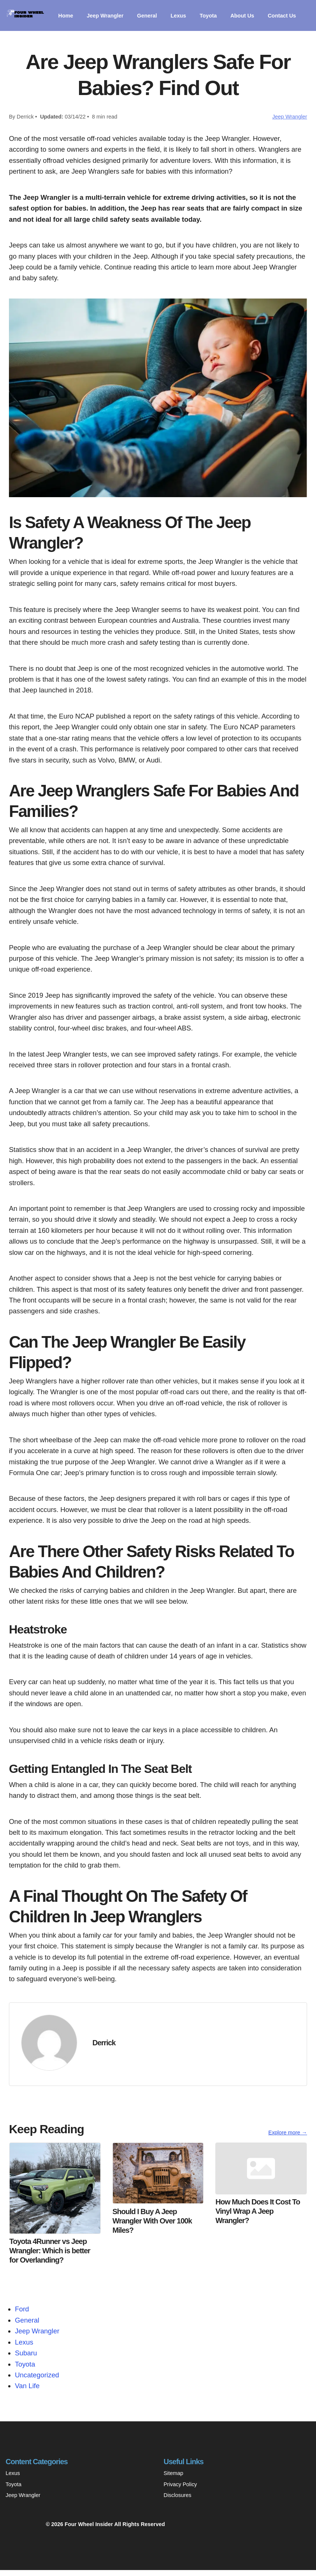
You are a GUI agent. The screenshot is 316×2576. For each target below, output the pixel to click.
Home (66, 13)
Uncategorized (37, 2381)
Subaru (26, 2359)
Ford (22, 2315)
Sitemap (173, 2479)
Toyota (218, 13)
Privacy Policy (180, 2490)
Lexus (187, 13)
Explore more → (287, 2138)
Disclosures (177, 2501)
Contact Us (79, 23)
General (154, 13)
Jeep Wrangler (108, 13)
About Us (255, 13)
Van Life (27, 2392)
